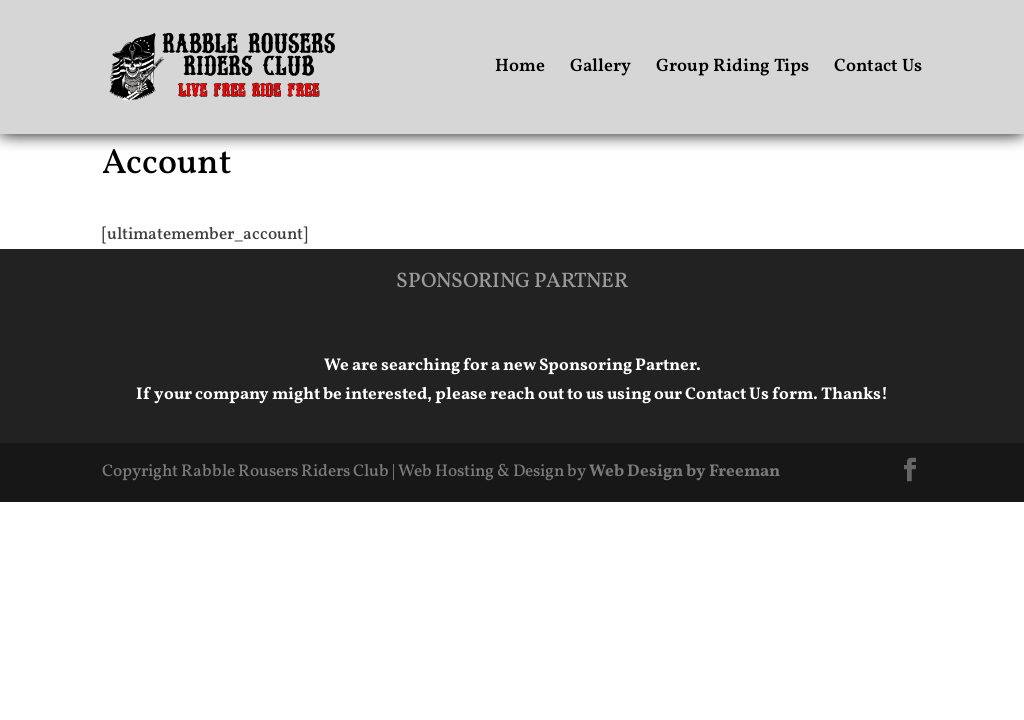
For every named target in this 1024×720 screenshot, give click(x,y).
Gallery (600, 69)
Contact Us (878, 69)
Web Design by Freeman (684, 471)
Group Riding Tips (732, 69)
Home (520, 69)
